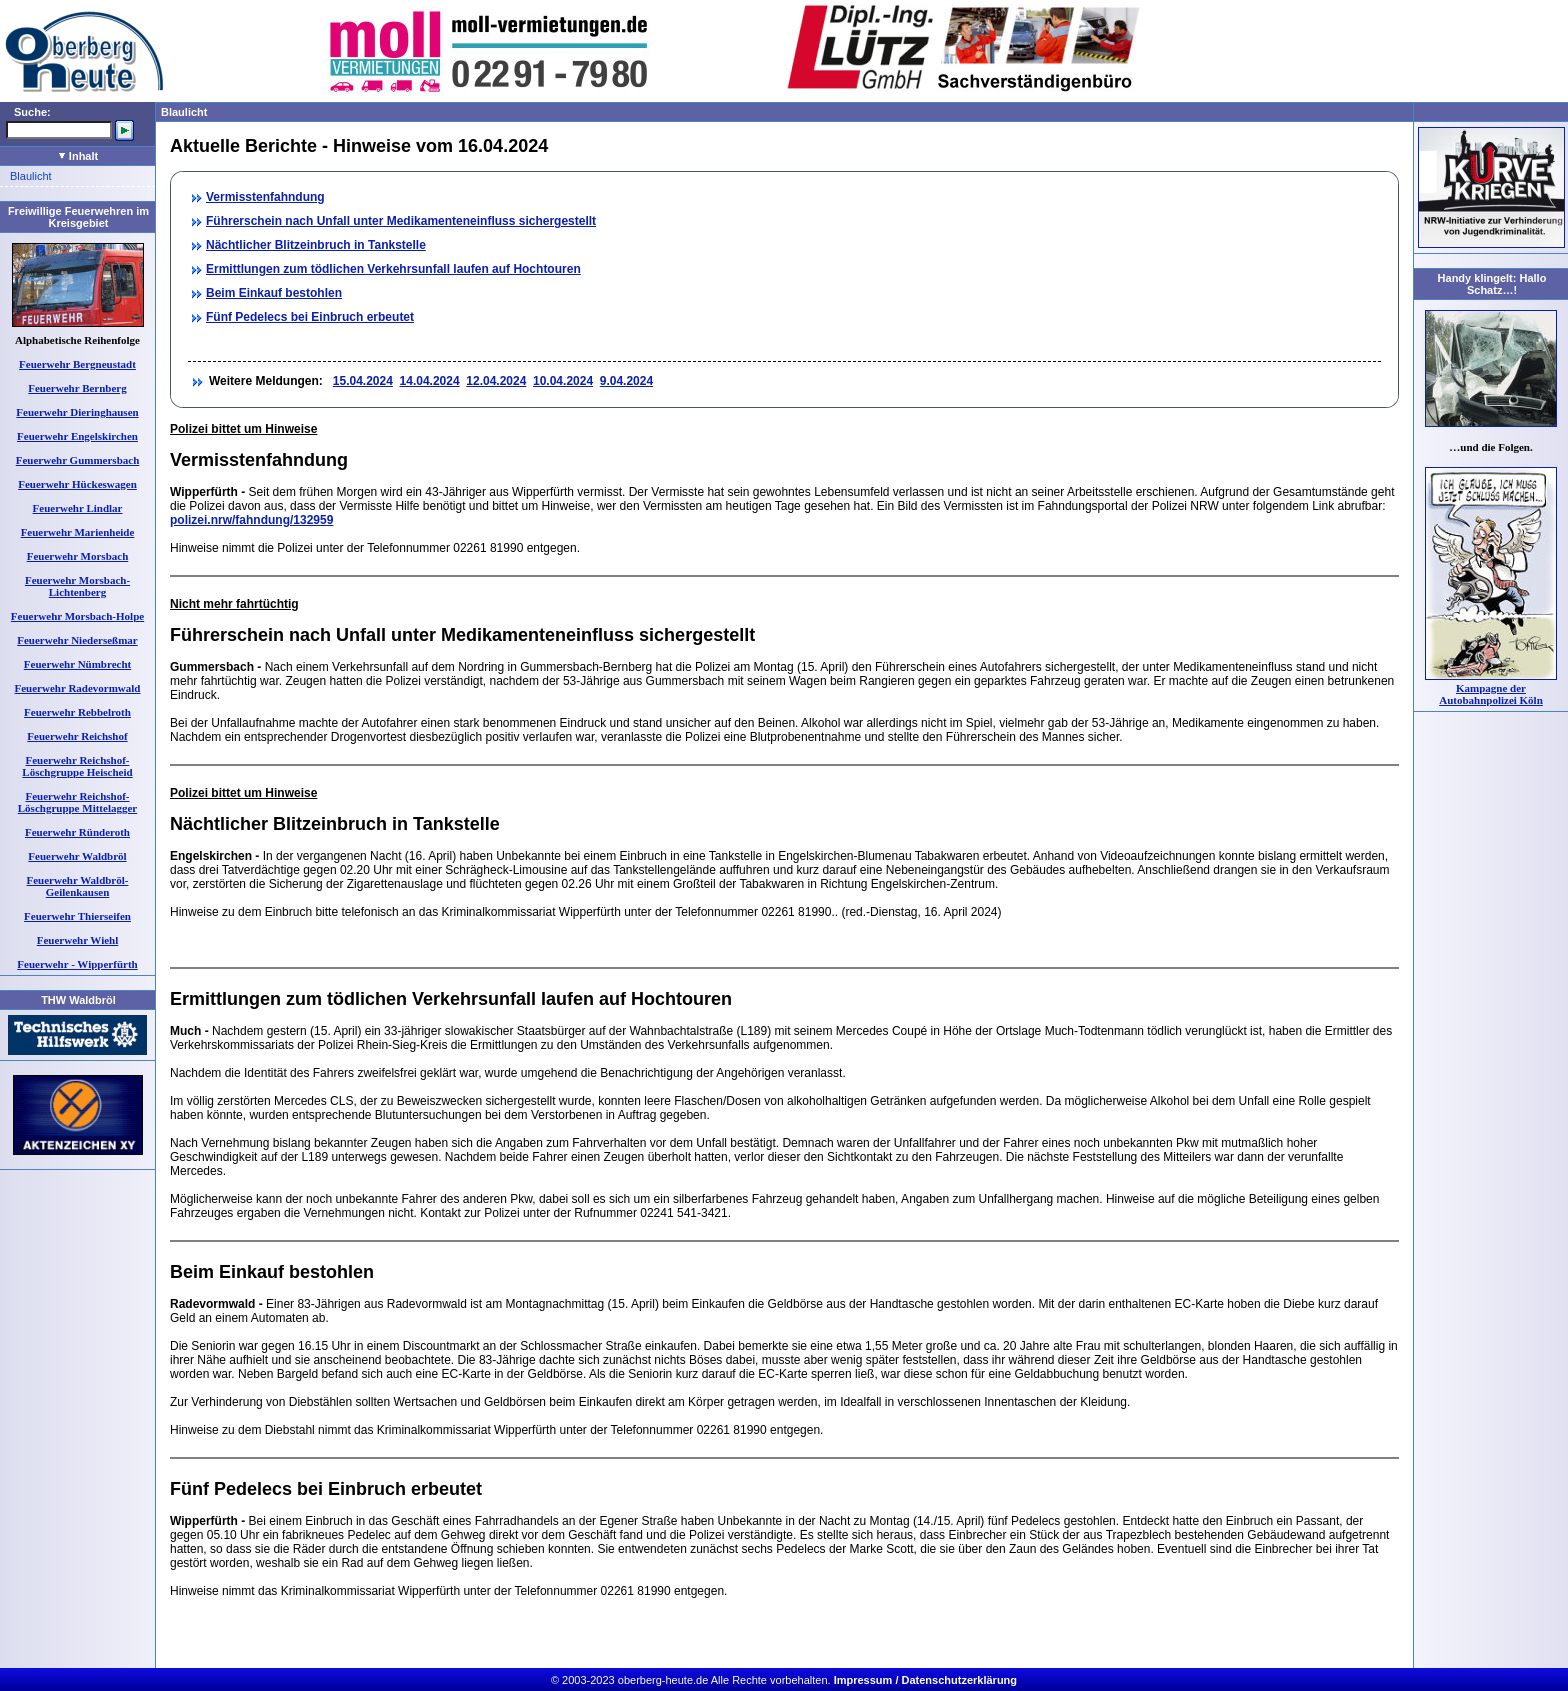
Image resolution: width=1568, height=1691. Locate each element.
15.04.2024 (363, 381)
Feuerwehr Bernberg (77, 388)
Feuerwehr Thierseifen (77, 916)
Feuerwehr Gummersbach (78, 460)
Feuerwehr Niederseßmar (77, 640)
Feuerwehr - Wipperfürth (77, 964)
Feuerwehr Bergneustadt (77, 364)
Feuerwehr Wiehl (78, 940)
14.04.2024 (430, 381)
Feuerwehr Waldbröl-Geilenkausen (78, 886)
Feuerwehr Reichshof (77, 736)
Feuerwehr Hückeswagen (77, 484)
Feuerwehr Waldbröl (77, 856)
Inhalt (78, 156)
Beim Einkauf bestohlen (274, 293)
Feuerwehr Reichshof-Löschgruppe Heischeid (77, 766)
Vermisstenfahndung (265, 197)
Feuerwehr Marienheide (78, 532)
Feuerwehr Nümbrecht (77, 664)
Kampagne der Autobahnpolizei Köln (1491, 694)
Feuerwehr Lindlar (78, 508)
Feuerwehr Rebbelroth (77, 712)
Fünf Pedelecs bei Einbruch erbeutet (310, 317)
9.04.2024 (626, 381)
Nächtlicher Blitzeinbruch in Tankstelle (316, 245)
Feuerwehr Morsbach (78, 556)
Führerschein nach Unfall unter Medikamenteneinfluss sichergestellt (401, 221)
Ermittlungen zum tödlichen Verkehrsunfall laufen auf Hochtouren (393, 269)
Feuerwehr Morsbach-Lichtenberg (77, 586)
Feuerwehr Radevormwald (78, 688)
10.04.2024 (563, 381)
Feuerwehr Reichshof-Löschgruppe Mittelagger (77, 802)
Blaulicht (31, 176)
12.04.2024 (496, 381)
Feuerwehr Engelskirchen (77, 436)
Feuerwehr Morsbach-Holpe (77, 616)
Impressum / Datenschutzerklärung (925, 1680)
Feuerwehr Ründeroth (77, 832)
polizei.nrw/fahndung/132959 (251, 520)
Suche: (32, 112)
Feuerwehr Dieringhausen (77, 412)
